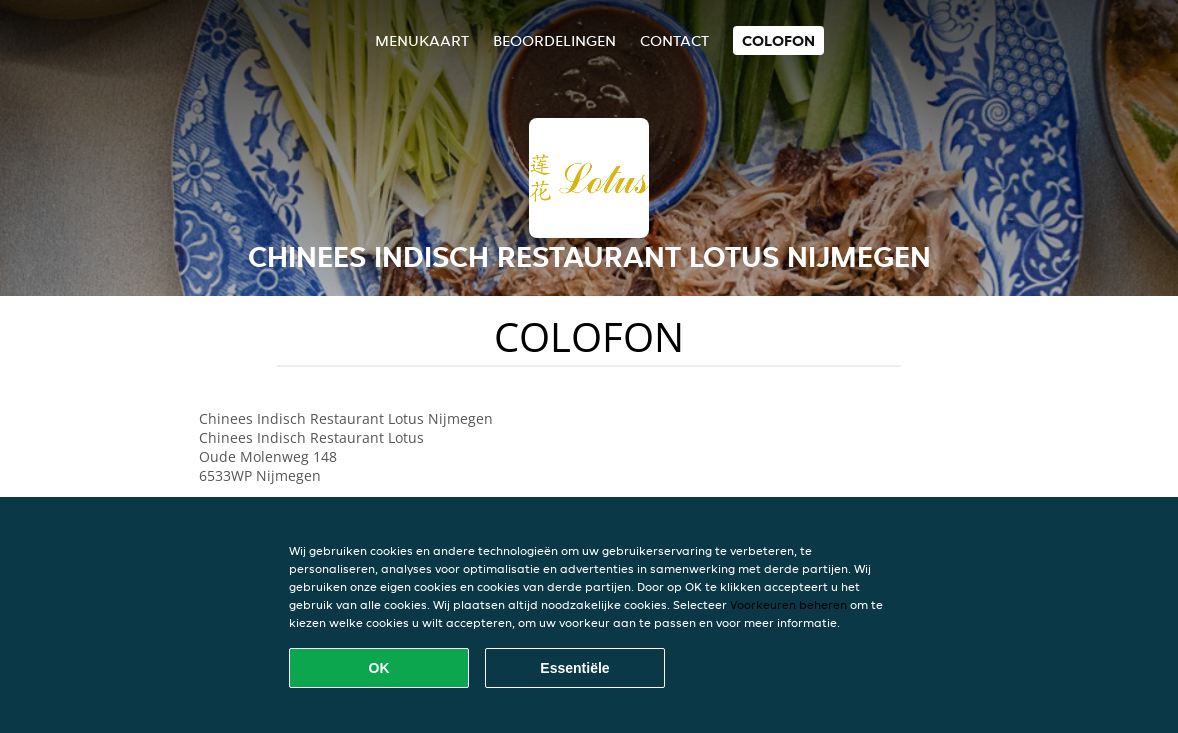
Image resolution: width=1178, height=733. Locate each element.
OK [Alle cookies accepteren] (379, 668)
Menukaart (422, 40)
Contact (674, 40)
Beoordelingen (554, 40)
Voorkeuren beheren (788, 604)
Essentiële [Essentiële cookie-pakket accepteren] (574, 668)
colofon (778, 40)
